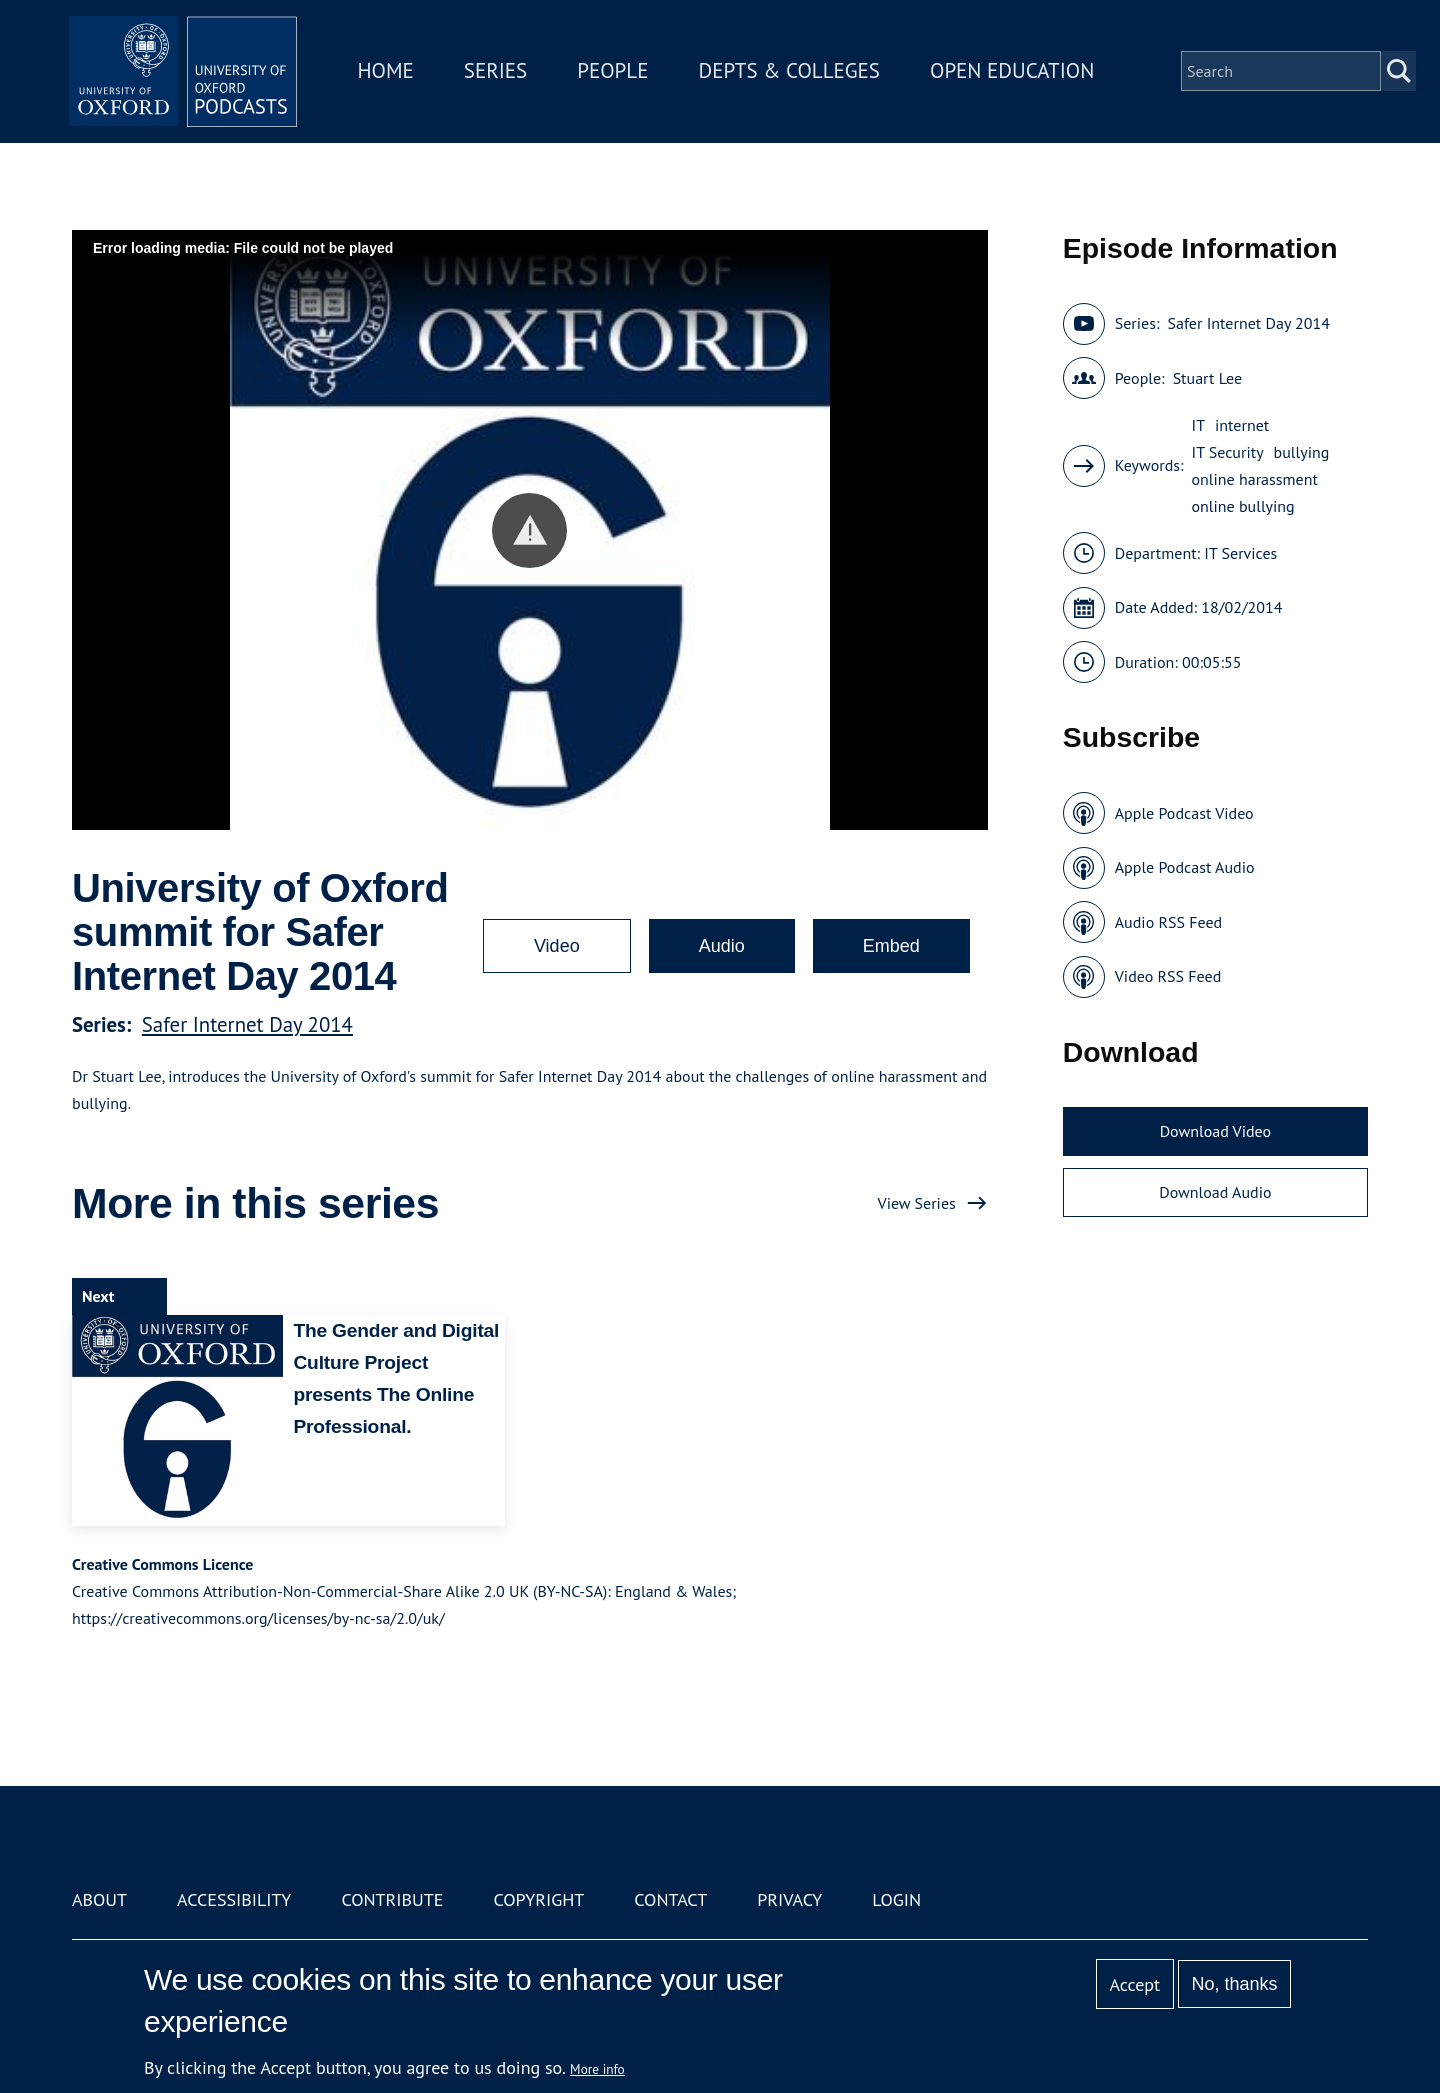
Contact (670, 1899)
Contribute (392, 1899)
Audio (722, 946)
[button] (529, 530)
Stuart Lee (1208, 378)
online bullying (1243, 506)
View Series (917, 1203)
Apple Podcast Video (1184, 813)
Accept (1134, 1984)
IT (1199, 425)
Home (392, 73)
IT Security (1228, 452)
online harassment (1255, 479)
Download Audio (1215, 1192)
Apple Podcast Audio (1185, 867)
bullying (1302, 452)
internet (1242, 425)
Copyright (538, 1899)
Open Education (1018, 73)
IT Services (1240, 553)
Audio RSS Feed (1168, 922)
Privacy (789, 1899)
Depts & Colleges (796, 73)
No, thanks (1234, 1984)
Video (557, 946)
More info (597, 2069)
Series (501, 73)
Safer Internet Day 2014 (247, 1024)
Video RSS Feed (1168, 976)
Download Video (1215, 1131)
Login (896, 1899)
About (99, 1899)
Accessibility (234, 1899)
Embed (891, 946)
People (618, 73)
